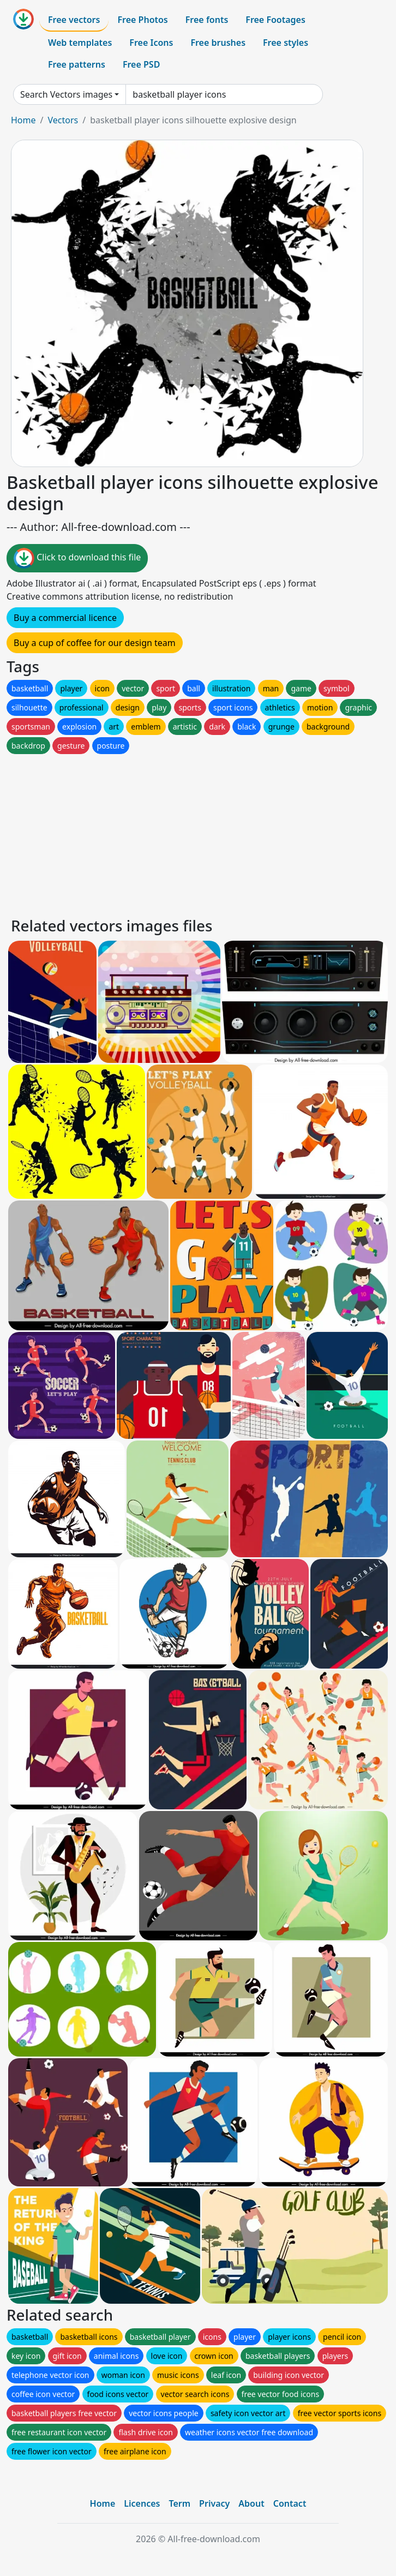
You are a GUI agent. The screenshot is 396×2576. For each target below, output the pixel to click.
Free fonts (207, 20)
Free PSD (141, 64)
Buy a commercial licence (65, 618)
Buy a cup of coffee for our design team (95, 643)
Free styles (285, 43)
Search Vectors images (66, 94)
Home (23, 120)
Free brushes (217, 43)
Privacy (214, 2503)
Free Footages (275, 20)
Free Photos (142, 20)
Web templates (80, 43)
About (251, 2503)
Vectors (62, 120)
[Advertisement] (198, 832)
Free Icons (151, 43)
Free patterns (76, 64)
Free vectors (74, 20)
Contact (290, 2503)
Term (179, 2503)
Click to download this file (77, 558)
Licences (142, 2503)
